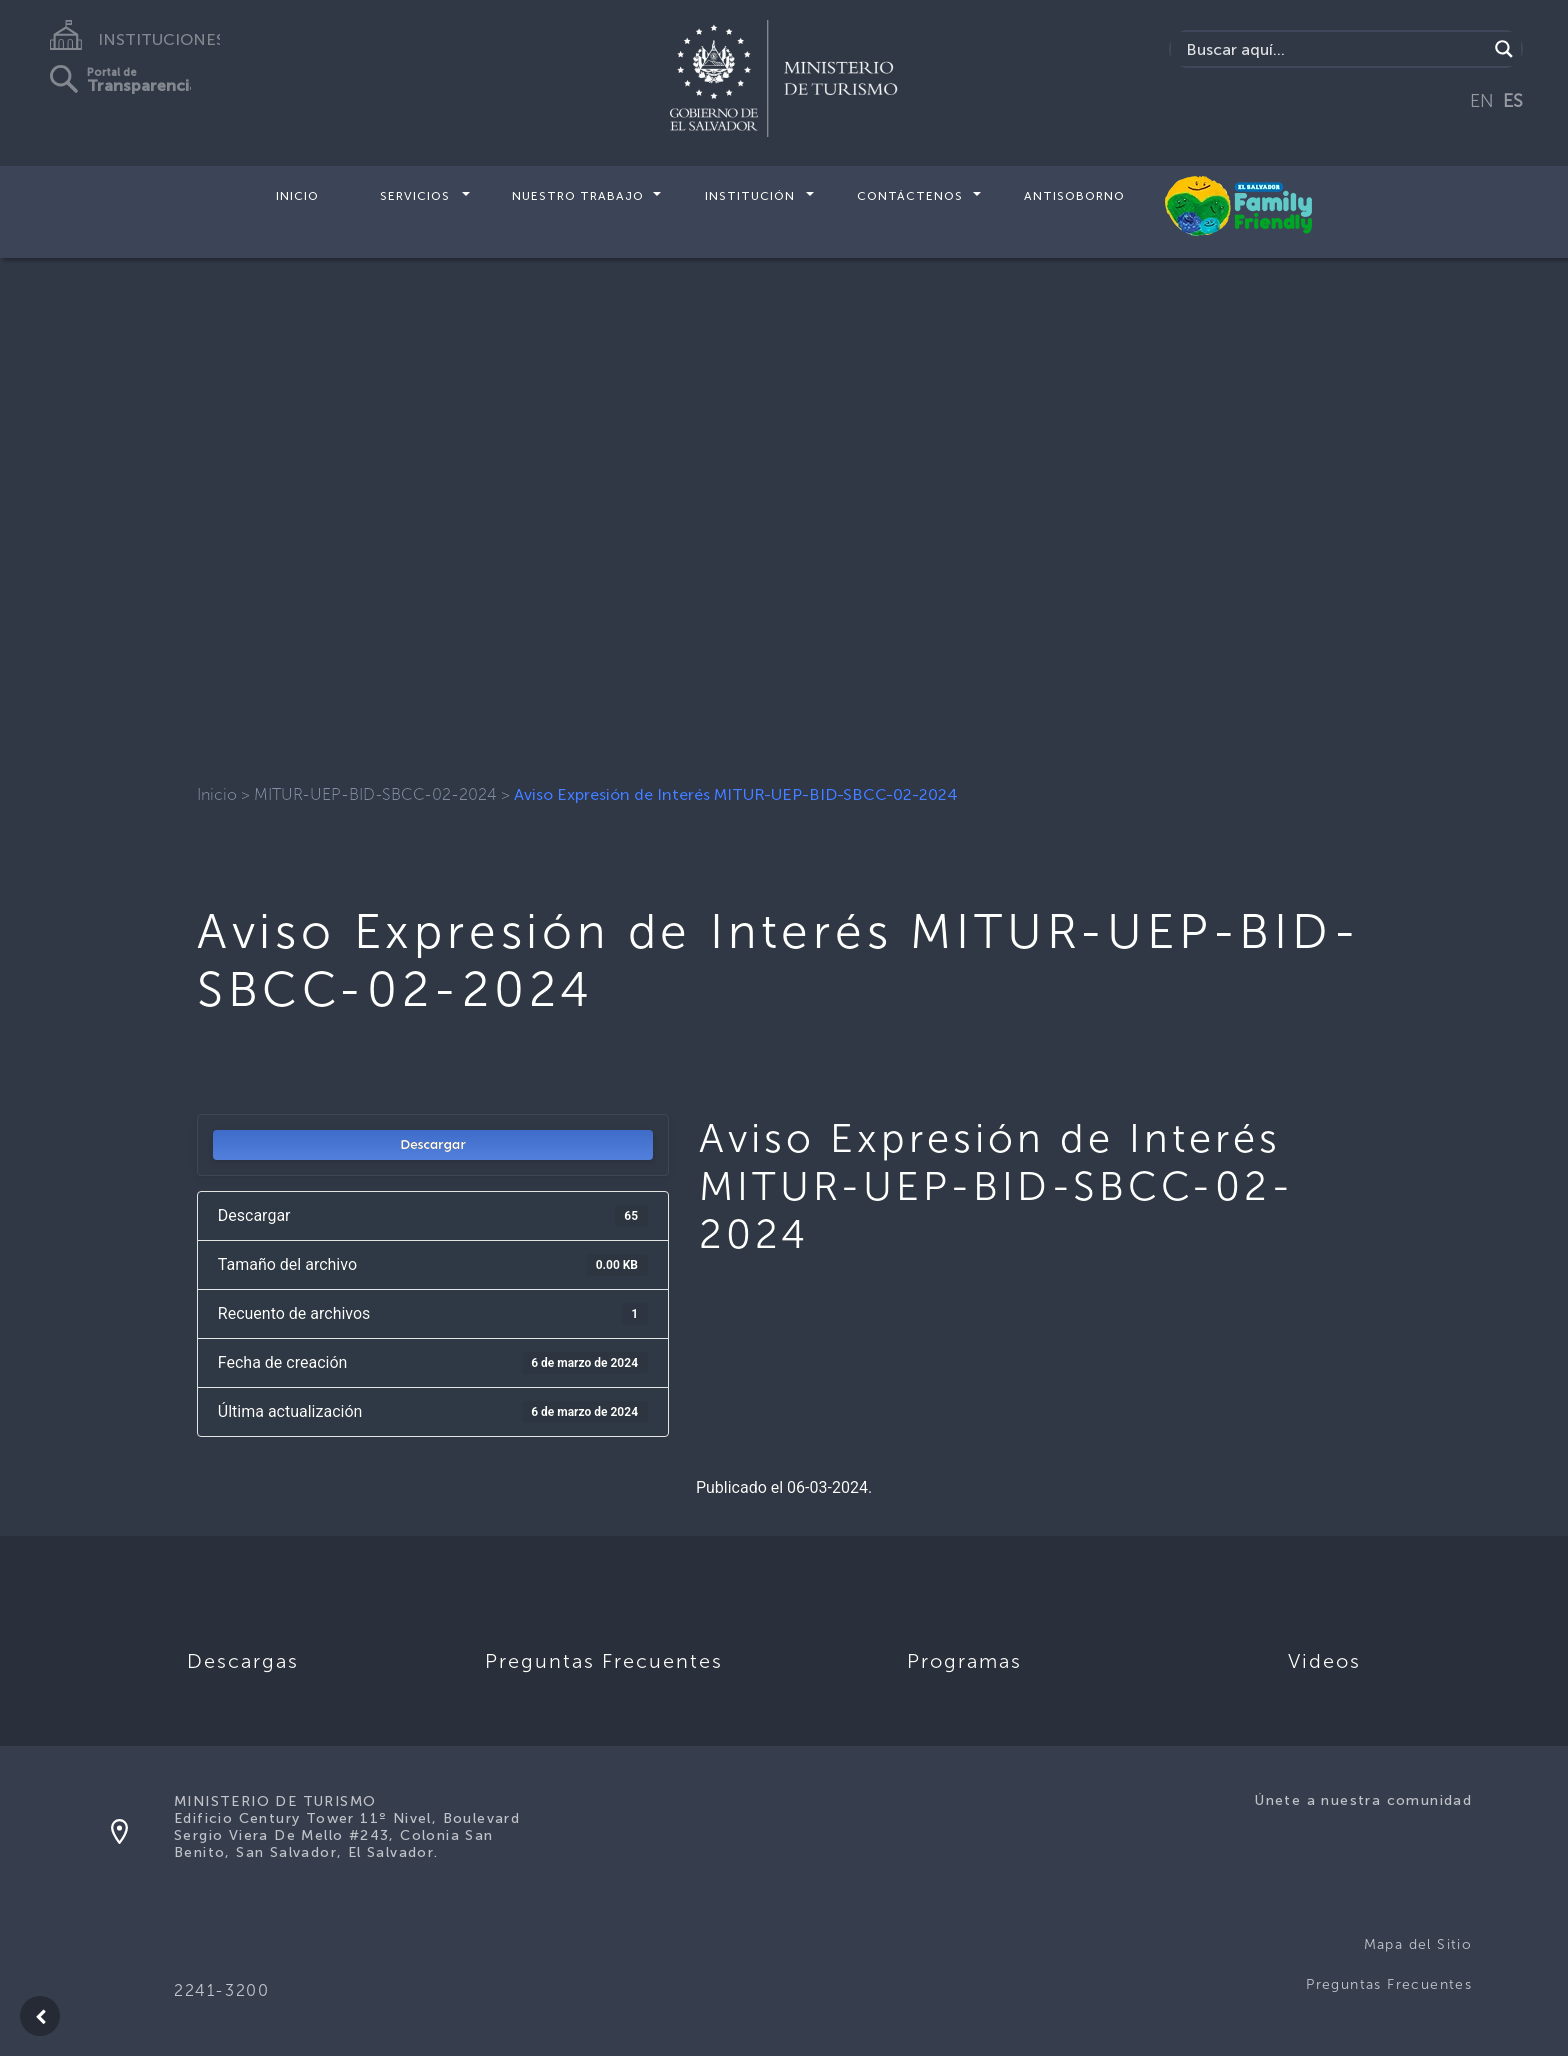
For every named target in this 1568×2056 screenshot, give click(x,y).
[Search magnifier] (1504, 49)
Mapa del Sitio (1418, 1944)
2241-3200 (221, 1990)
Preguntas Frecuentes (1389, 1984)
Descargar (433, 1144)
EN (1482, 101)
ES (1513, 101)
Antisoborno (1074, 196)
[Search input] (1334, 49)
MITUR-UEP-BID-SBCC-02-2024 (375, 794)
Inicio (297, 196)
